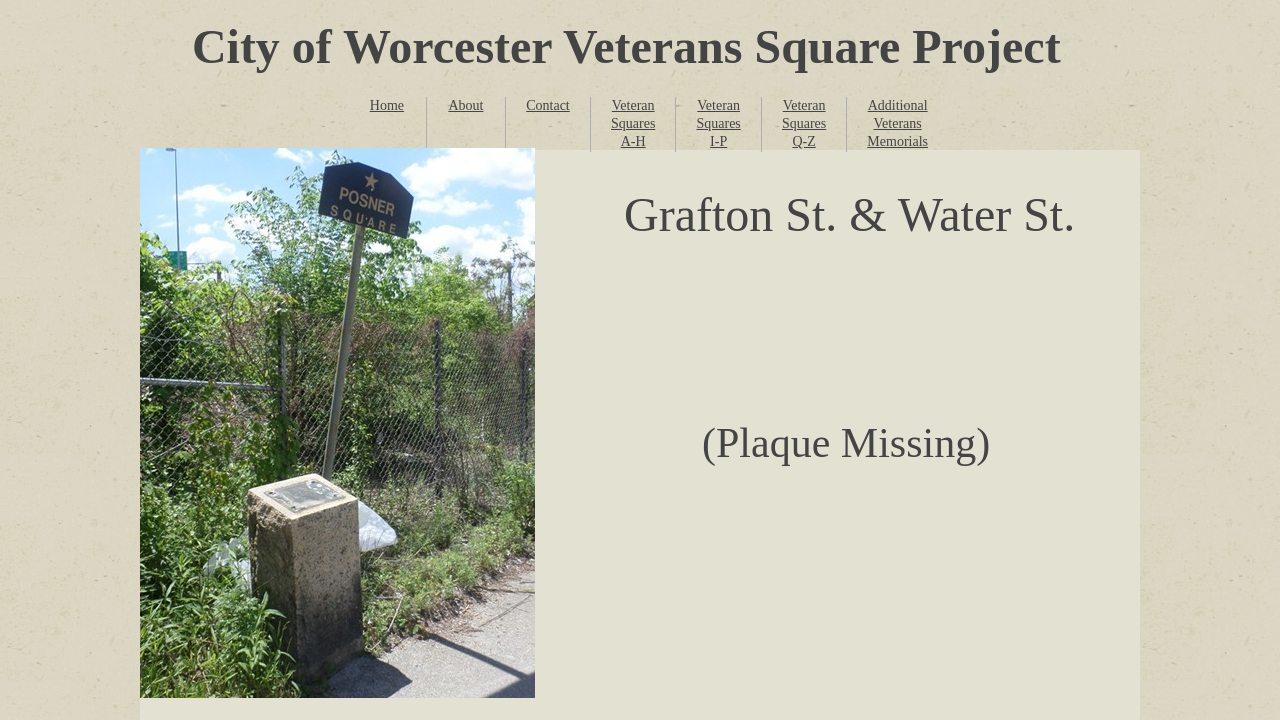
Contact (548, 105)
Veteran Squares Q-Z (804, 123)
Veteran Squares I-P (718, 123)
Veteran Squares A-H (633, 123)
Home (387, 105)
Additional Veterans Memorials (897, 123)
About (465, 105)
